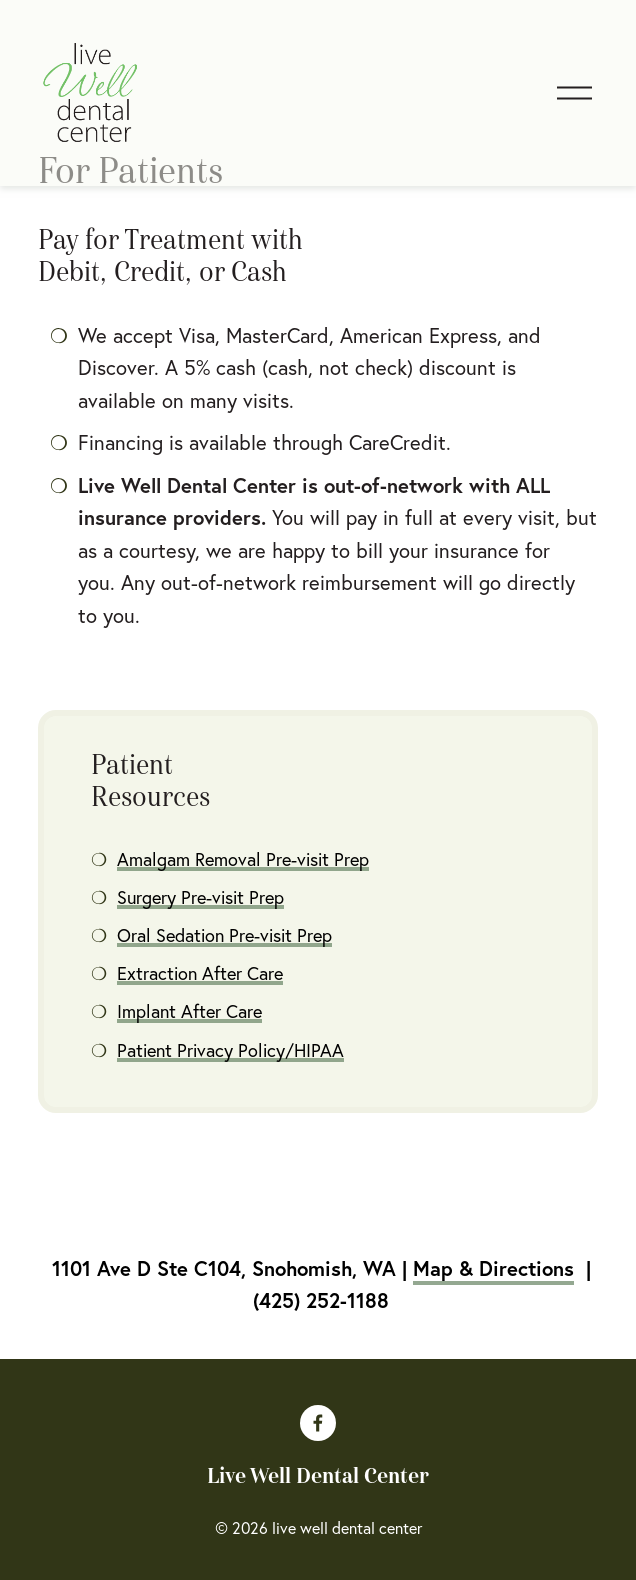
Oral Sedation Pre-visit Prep (224, 935)
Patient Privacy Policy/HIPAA (230, 1050)
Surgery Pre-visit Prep (200, 897)
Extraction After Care (200, 973)
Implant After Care (189, 1011)
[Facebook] (318, 1423)
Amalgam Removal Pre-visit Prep (243, 859)
